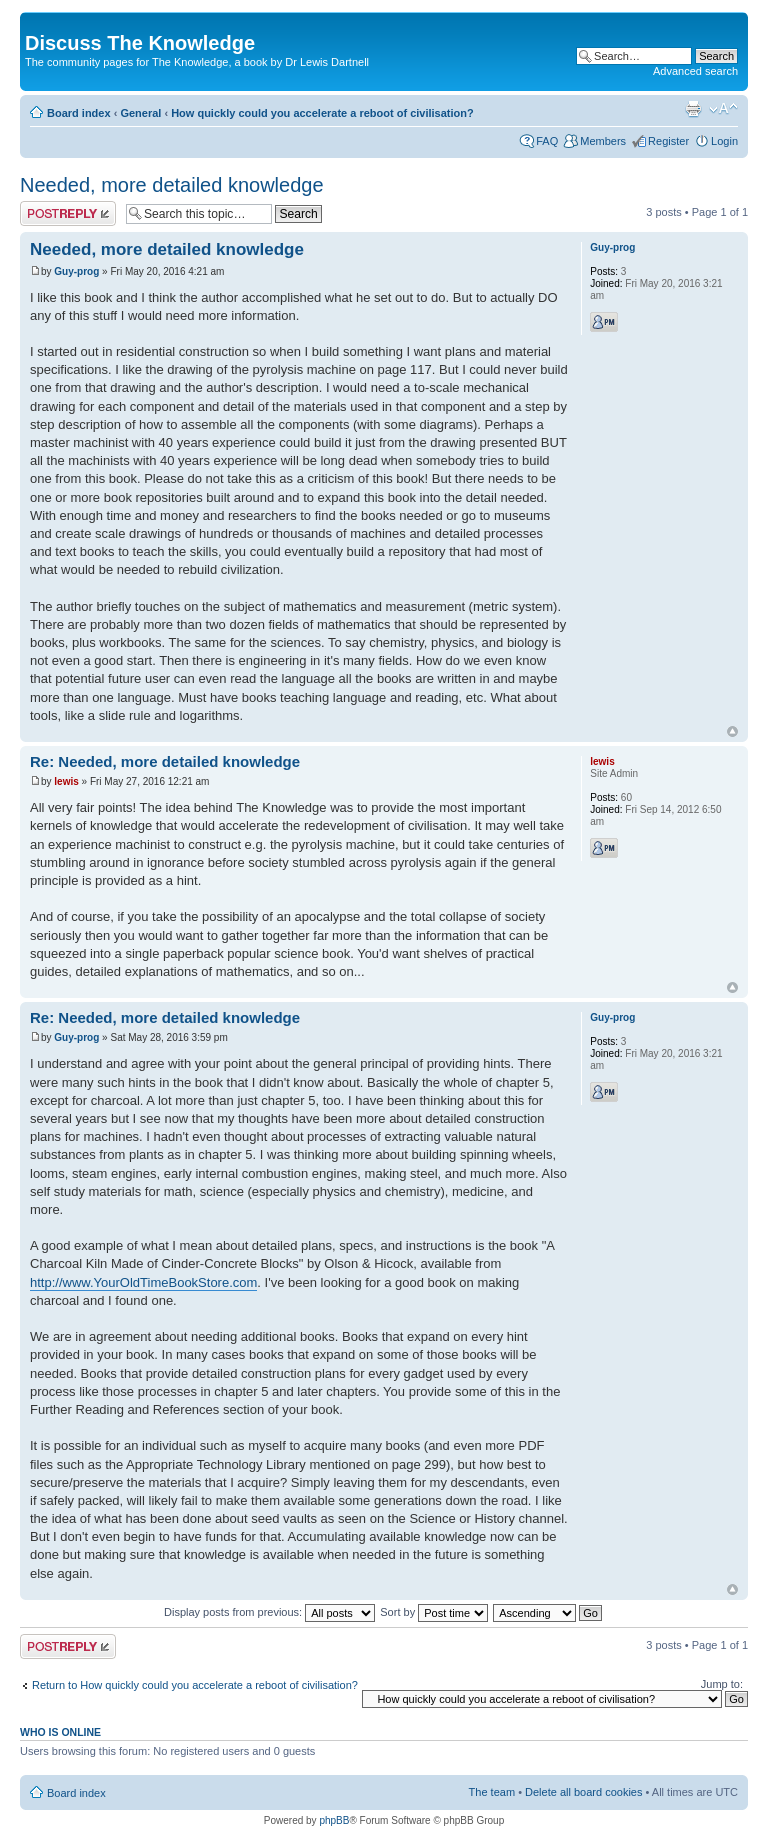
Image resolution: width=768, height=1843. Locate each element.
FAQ (547, 141)
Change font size (723, 109)
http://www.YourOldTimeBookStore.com (143, 1282)
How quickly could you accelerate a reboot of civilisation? (322, 113)
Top (732, 731)
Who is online (60, 1732)
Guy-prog (76, 271)
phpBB (334, 1820)
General (140, 113)
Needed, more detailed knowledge (172, 185)
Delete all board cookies (583, 1792)
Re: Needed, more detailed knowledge (165, 761)
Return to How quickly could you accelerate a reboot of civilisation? (195, 1685)
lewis (66, 781)
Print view (693, 109)
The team (492, 1792)
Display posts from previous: (269, 1612)
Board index (79, 113)
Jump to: (722, 1684)
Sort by (434, 1612)
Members (603, 141)
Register (668, 141)
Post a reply (68, 213)
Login (724, 141)
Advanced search (695, 71)
